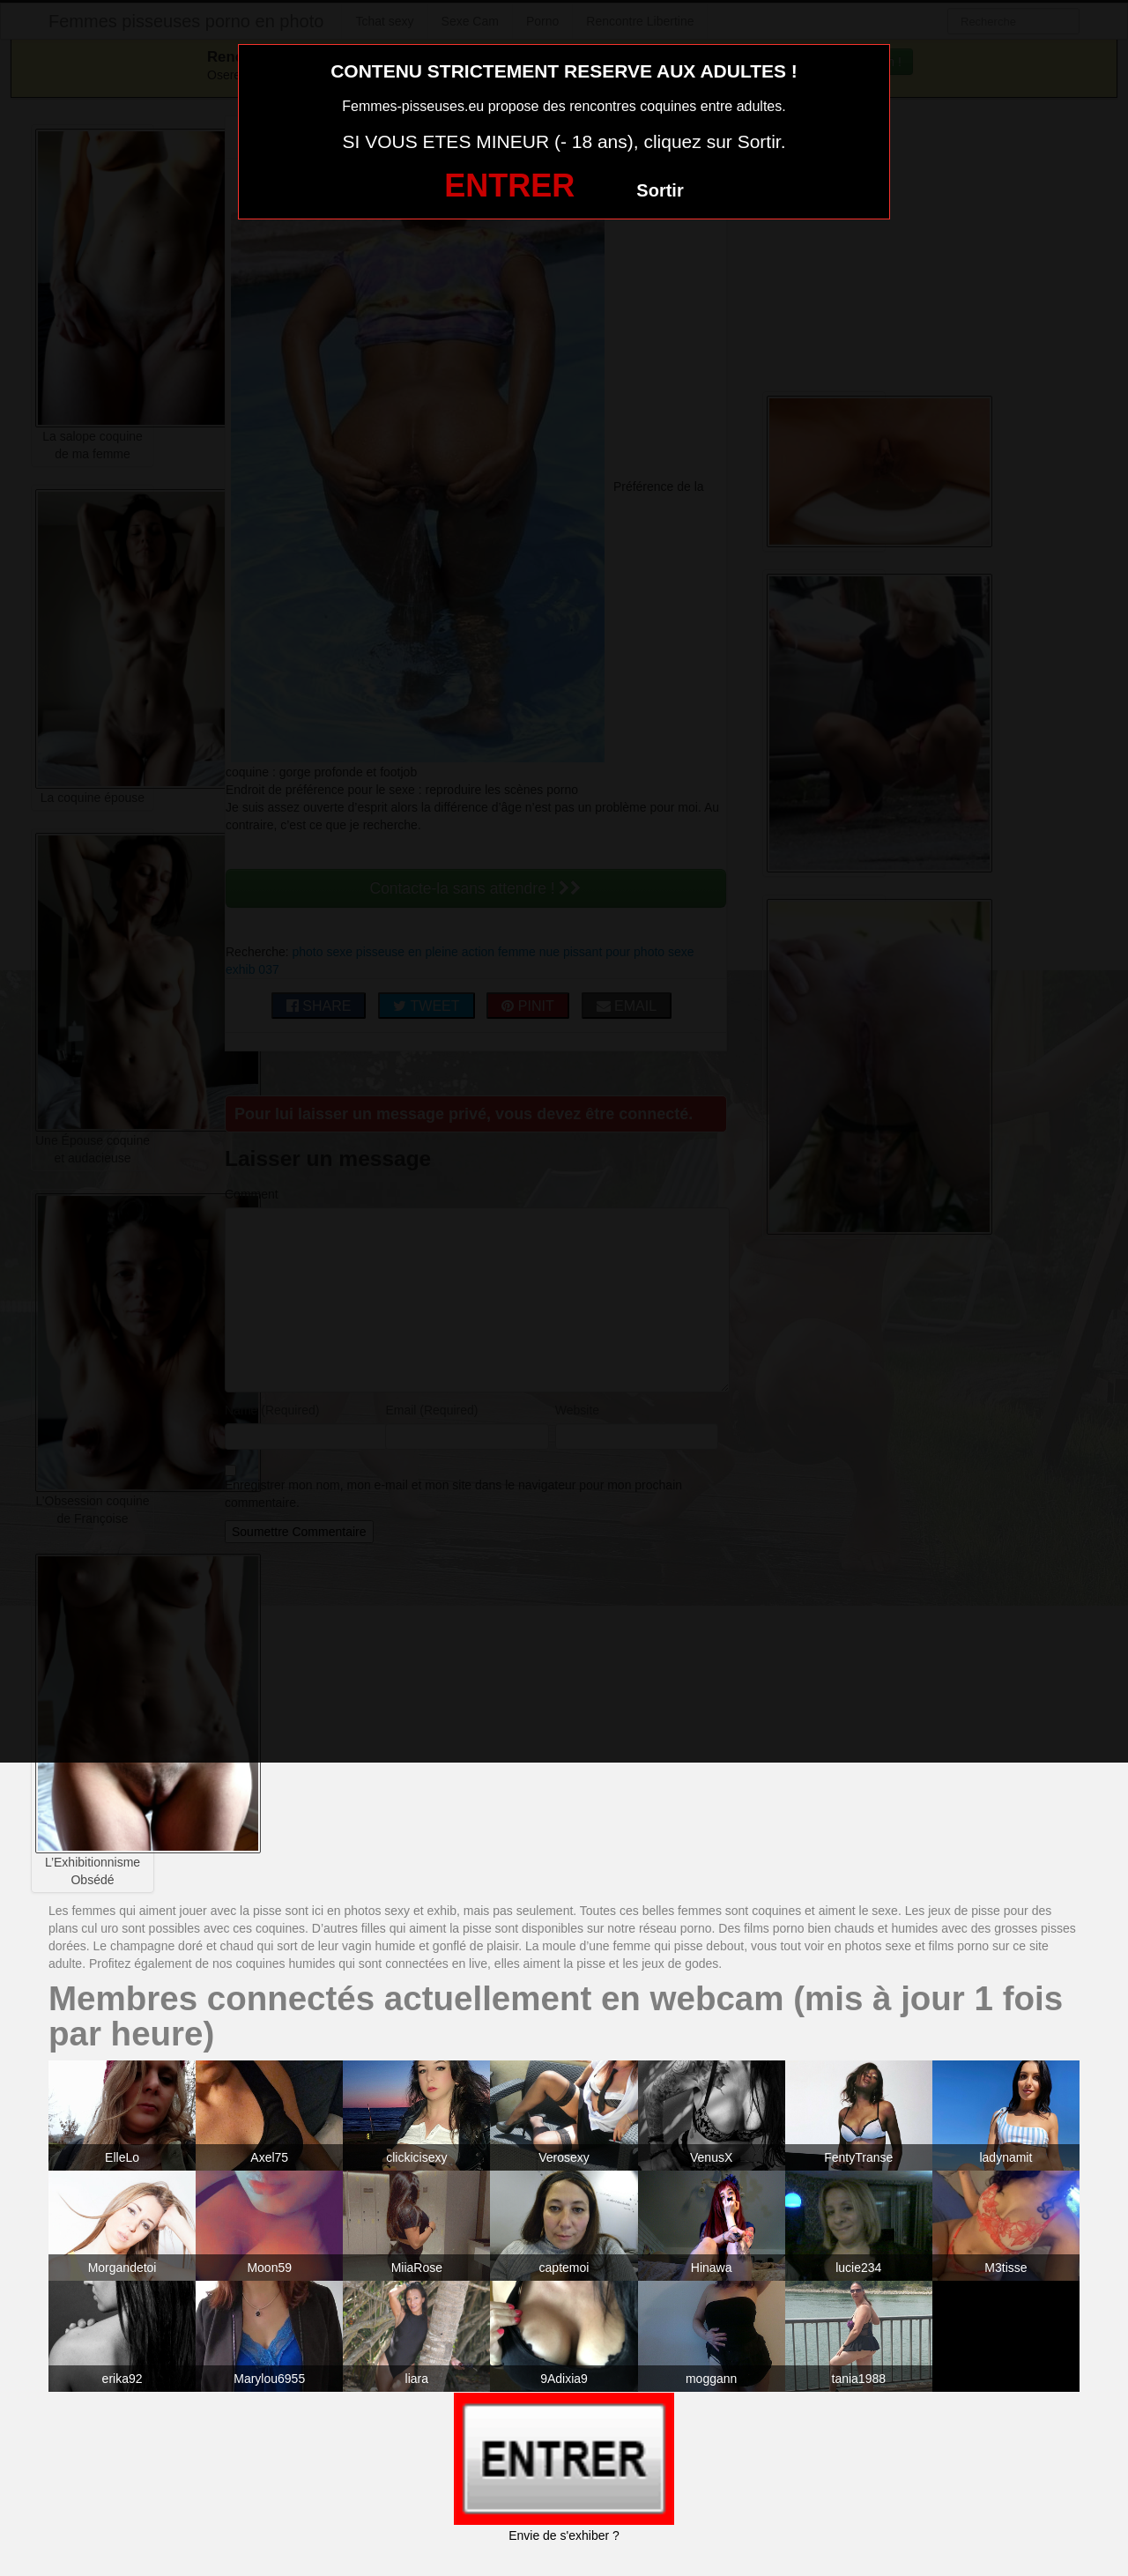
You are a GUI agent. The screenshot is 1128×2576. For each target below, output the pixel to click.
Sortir (659, 190)
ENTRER (509, 185)
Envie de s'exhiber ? (564, 2535)
